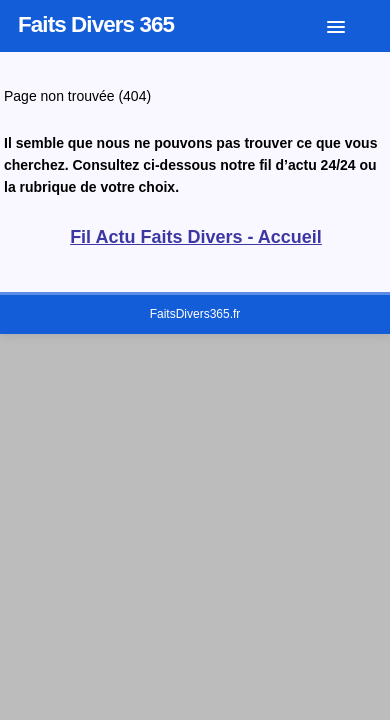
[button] (351, 23)
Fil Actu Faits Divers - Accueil (196, 237)
